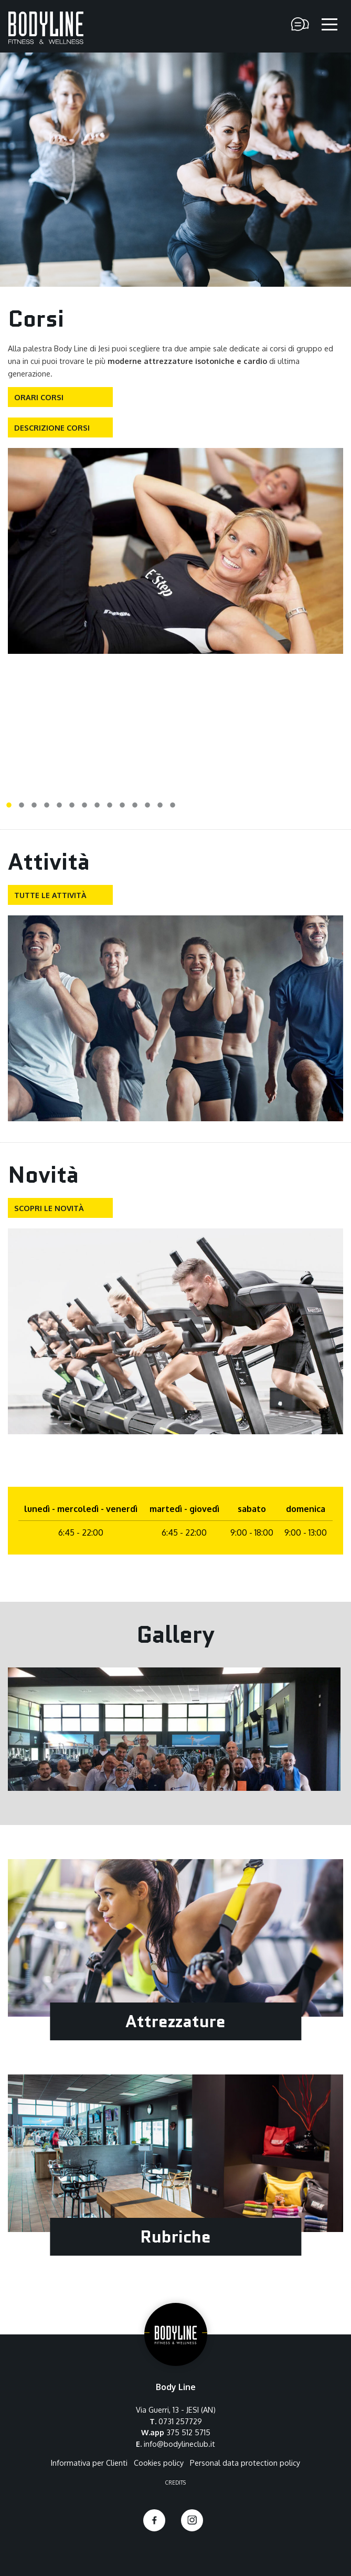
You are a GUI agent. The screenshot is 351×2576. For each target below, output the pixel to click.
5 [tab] (59, 805)
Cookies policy (159, 2462)
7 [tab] (84, 805)
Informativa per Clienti (89, 2462)
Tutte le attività (50, 895)
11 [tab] (135, 805)
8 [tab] (97, 805)
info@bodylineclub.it (179, 2443)
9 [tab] (109, 805)
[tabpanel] (175, 551)
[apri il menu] (329, 25)
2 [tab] (21, 805)
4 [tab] (46, 805)
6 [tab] (72, 805)
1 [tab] (9, 805)
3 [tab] (34, 805)
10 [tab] (122, 805)
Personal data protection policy (245, 2462)
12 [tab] (147, 805)
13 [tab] (160, 805)
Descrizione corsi (52, 427)
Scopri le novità (49, 1208)
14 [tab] (172, 805)
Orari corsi (38, 397)
